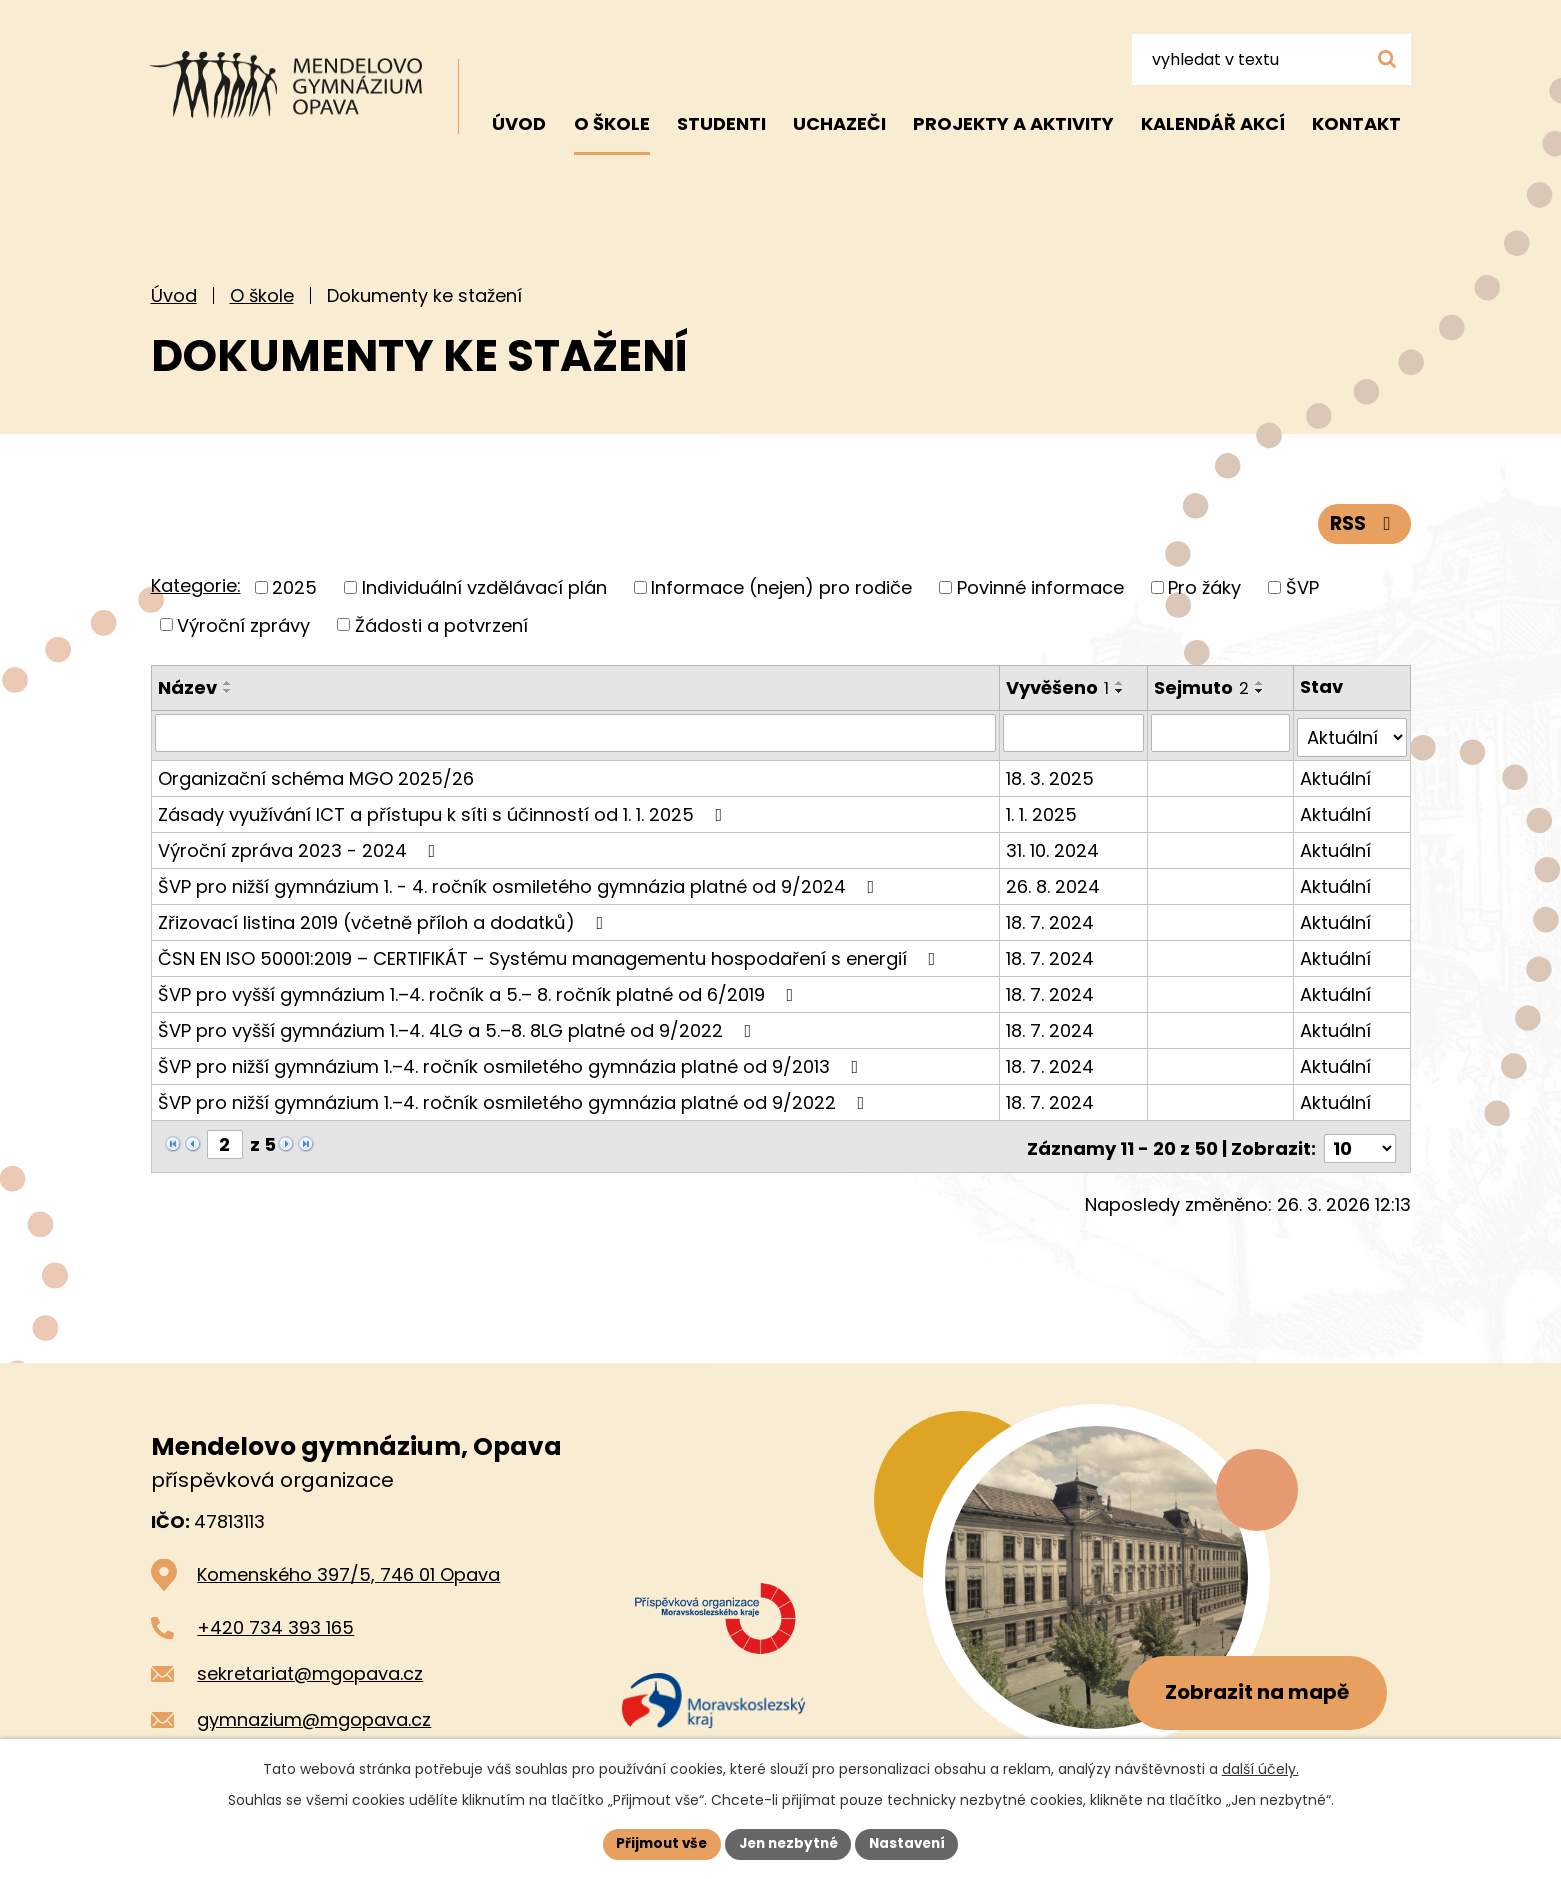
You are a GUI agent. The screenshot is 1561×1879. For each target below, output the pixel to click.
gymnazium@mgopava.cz (314, 1710)
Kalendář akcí (1213, 123)
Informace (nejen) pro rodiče (781, 587)
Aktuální (1336, 773)
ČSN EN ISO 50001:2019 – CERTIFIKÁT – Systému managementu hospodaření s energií (551, 953)
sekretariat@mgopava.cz (310, 1664)
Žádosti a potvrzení (441, 624)
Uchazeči (839, 123)
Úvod (174, 295)
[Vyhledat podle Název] (576, 733)
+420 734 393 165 (275, 1618)
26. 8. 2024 (1054, 881)
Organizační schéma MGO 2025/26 (316, 773)
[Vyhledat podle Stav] (1352, 733)
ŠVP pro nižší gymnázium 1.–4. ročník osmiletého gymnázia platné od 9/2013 (512, 1061)
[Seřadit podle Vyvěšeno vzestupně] (1121, 683)
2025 (294, 587)
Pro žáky (1204, 587)
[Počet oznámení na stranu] (1360, 1139)
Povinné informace (1040, 587)
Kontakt (1356, 123)
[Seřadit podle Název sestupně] (228, 691)
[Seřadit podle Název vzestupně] (228, 683)
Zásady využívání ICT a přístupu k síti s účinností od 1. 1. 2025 (444, 809)
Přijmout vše (656, 1843)
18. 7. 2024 (1051, 917)
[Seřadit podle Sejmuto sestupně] (1262, 691)
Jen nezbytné (788, 1843)
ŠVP (1302, 587)
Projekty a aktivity (1013, 123)
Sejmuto (1203, 687)
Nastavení (913, 1843)
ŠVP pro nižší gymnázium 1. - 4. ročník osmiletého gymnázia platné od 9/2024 (520, 881)
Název (187, 687)
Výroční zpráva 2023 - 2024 (301, 845)
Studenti (721, 123)
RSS (1363, 522)
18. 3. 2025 (1051, 773)
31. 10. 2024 (1053, 845)
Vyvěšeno (1058, 687)
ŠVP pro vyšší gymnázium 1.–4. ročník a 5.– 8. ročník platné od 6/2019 (480, 989)
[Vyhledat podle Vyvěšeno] (1075, 733)
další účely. (1260, 1768)
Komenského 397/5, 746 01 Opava (348, 1565)
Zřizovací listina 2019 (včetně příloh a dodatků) (385, 917)
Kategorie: (196, 585)
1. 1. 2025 (1042, 809)
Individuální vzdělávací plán (484, 587)
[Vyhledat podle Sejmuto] (1222, 733)
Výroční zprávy (243, 624)
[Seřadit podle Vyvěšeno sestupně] (1121, 691)
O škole (262, 295)
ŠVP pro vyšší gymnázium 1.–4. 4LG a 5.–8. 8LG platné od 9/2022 (459, 1025)
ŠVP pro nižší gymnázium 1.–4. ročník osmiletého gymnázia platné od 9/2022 (515, 1097)
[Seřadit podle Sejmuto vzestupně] (1262, 683)
